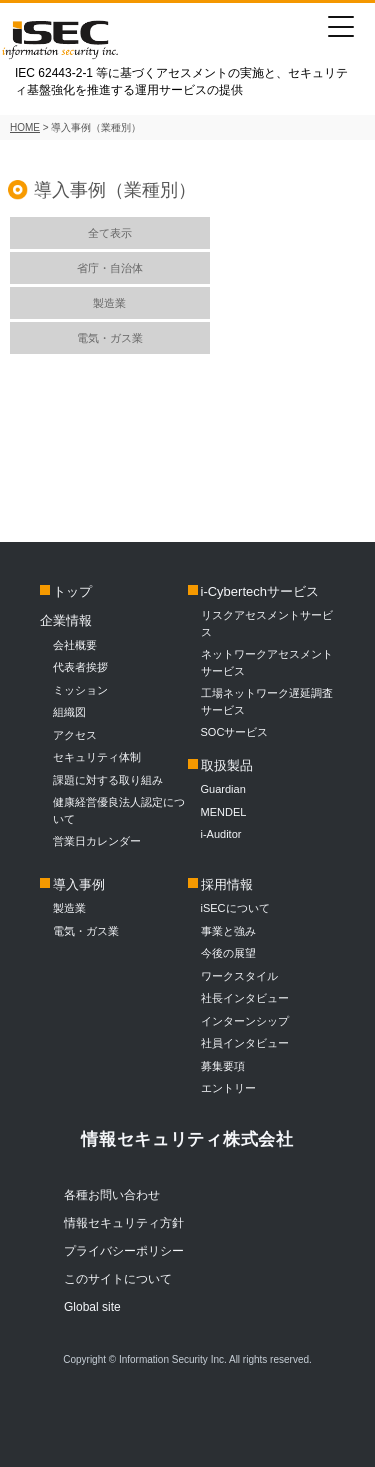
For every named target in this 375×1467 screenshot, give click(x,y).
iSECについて (235, 908)
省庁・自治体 (110, 268)
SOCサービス (240, 732)
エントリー (228, 1088)
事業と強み (228, 931)
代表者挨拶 (80, 667)
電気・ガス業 (110, 338)
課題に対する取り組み (108, 780)
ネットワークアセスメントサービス (267, 662)
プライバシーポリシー (124, 1251)
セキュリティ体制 (97, 757)
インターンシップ (245, 1021)
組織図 (69, 712)
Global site (92, 1307)
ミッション (80, 690)
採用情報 (227, 884)
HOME (25, 127)
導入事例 (79, 884)
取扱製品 (227, 765)
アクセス (75, 735)
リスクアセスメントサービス (267, 623)
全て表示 (110, 233)
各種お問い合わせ (112, 1195)
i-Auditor (221, 834)
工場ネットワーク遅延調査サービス (267, 701)
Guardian (223, 789)
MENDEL (224, 812)
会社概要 (75, 645)
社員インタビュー (245, 1043)
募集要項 (223, 1066)
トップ (72, 591)
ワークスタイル (239, 976)
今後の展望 (228, 953)
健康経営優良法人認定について (119, 810)
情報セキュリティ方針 (124, 1223)
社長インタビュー (245, 998)
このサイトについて (118, 1279)
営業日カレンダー (97, 841)
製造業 (109, 303)
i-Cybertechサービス (260, 591)
